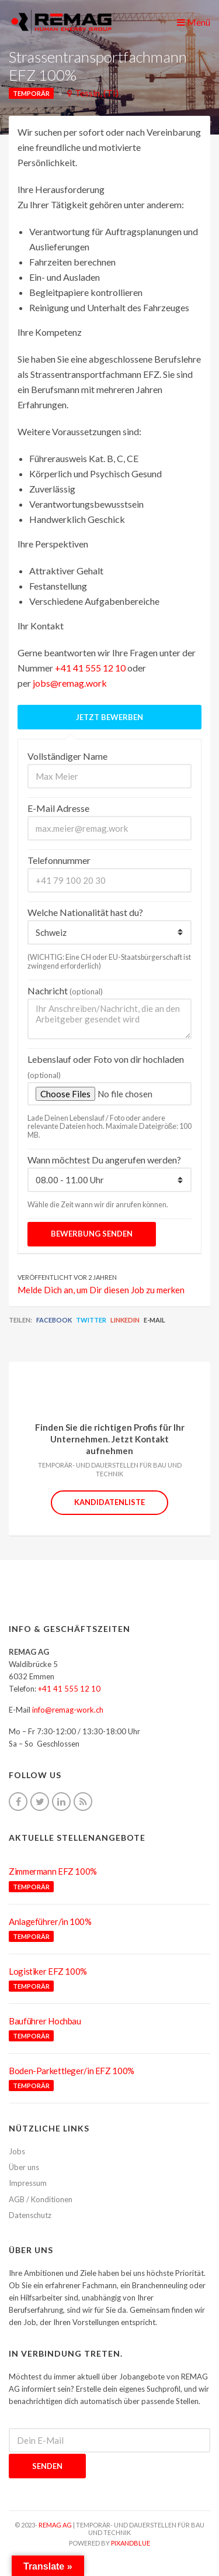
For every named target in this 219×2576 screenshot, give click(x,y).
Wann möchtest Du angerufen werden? (104, 1159)
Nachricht (65, 990)
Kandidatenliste (109, 1502)
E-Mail (154, 1320)
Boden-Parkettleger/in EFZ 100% (71, 2070)
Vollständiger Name (67, 756)
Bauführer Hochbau (45, 2021)
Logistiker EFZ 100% (48, 1971)
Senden (47, 2466)
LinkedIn (125, 1320)
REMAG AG (55, 2525)
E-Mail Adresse (58, 808)
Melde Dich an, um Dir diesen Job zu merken (101, 1289)
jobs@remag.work (70, 682)
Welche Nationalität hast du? (85, 912)
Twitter (91, 1320)
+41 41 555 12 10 (90, 667)
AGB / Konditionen (40, 2199)
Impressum (28, 2183)
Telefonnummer (59, 860)
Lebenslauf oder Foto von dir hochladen (105, 1066)
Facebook (54, 1320)
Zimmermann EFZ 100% (53, 1871)
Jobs (17, 2151)
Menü (193, 21)
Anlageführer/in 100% (50, 1921)
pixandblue (130, 2543)
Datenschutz (30, 2215)
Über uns (24, 2167)
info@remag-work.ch (67, 1709)
